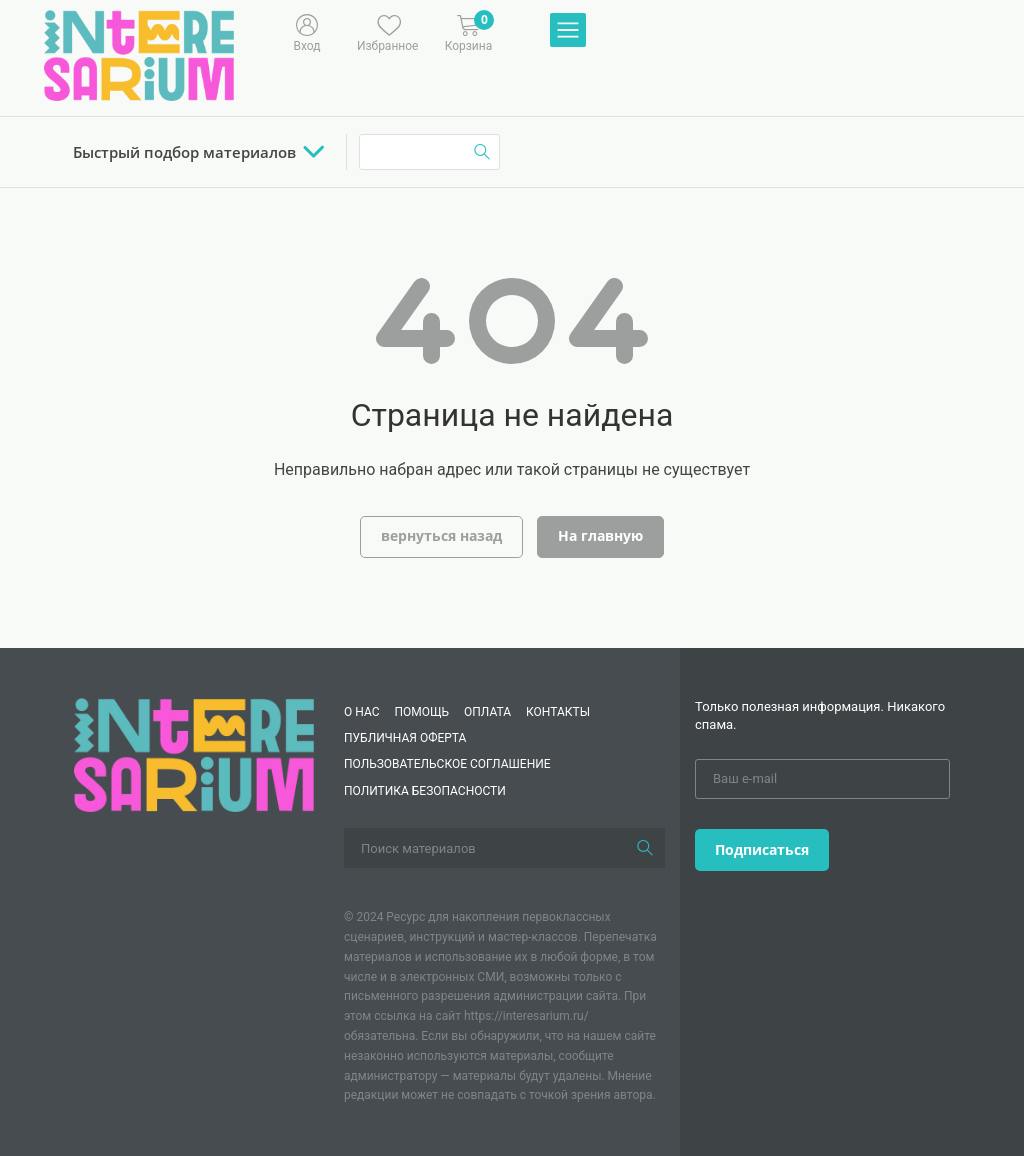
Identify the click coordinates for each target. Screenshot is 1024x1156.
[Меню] (568, 31)
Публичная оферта (405, 738)
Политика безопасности (425, 791)
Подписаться (762, 849)
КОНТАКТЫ (558, 712)
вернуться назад (441, 535)
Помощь (421, 712)
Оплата (487, 712)
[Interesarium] (194, 753)
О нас (361, 712)
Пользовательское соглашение (447, 764)
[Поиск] (645, 848)
